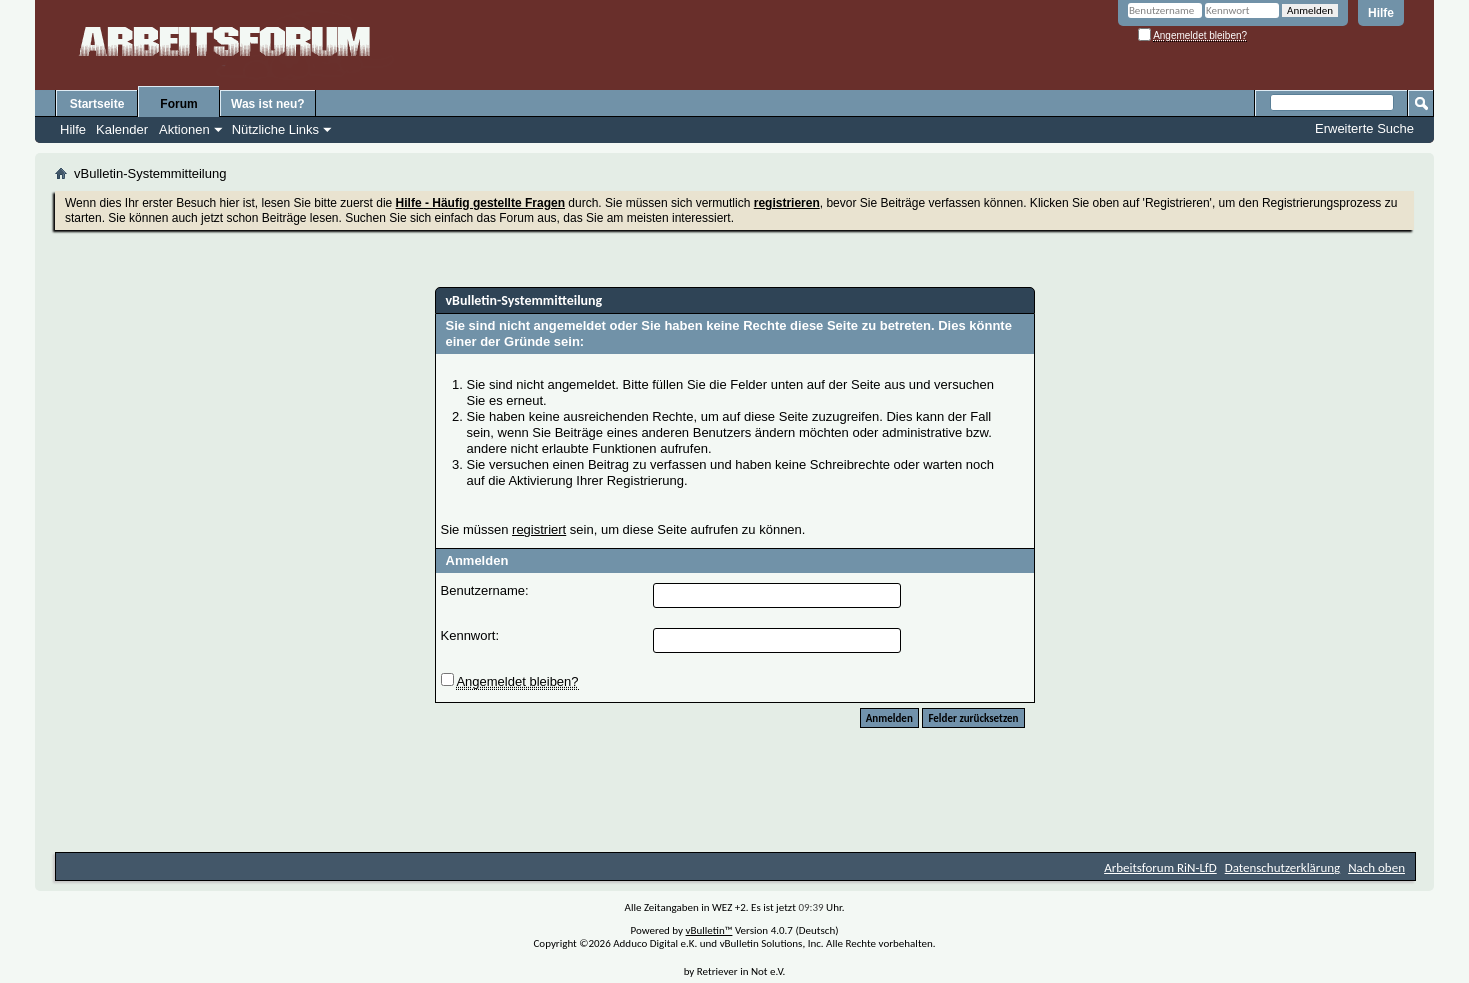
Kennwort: (470, 635)
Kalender (122, 129)
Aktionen (184, 129)
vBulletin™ (709, 930)
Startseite (97, 104)
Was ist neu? (268, 104)
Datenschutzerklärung (1283, 867)
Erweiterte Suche (1364, 128)
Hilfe (1381, 13)
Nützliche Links (275, 129)
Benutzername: (485, 590)
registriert (539, 529)
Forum (178, 104)
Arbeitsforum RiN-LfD (1160, 867)
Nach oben (1376, 867)
